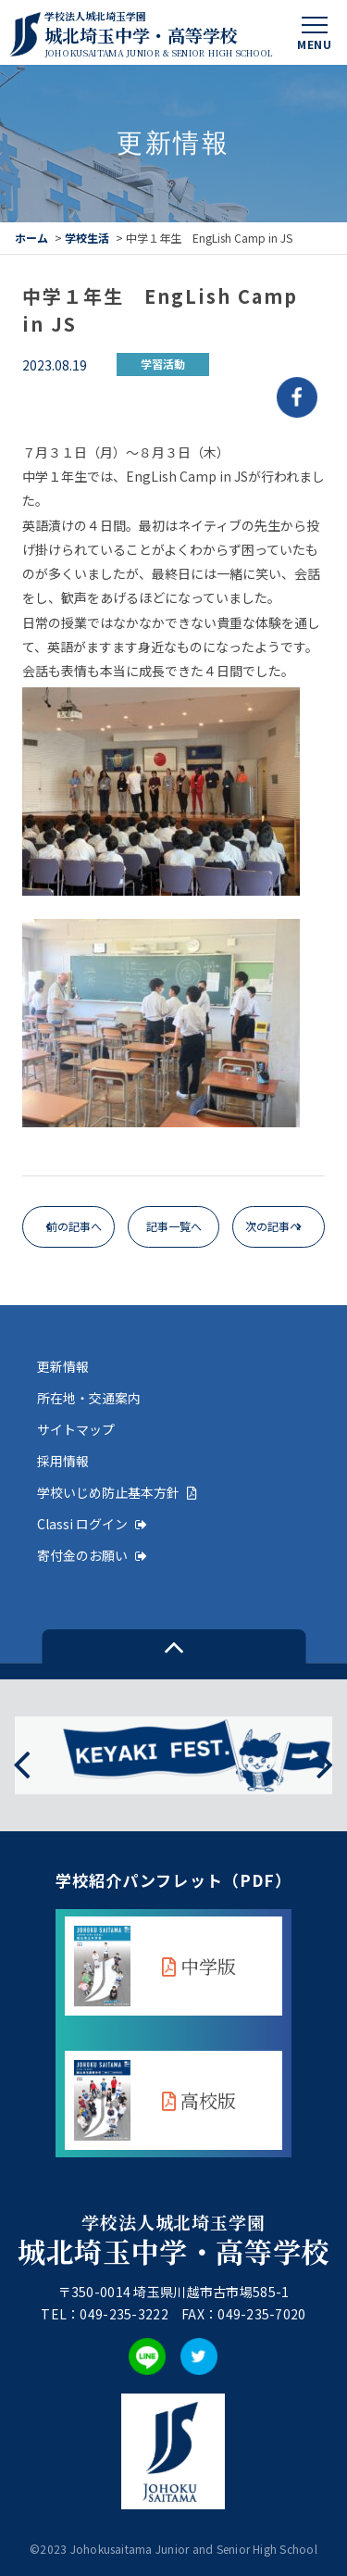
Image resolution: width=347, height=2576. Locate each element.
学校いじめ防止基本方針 (117, 1492)
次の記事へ (273, 1226)
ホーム (31, 237)
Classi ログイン (92, 1523)
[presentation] (22, 1763)
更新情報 (63, 1366)
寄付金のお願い (92, 1555)
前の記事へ (74, 1226)
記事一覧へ (174, 1226)
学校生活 (87, 237)
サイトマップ (76, 1429)
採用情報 (63, 1460)
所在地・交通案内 (89, 1398)
